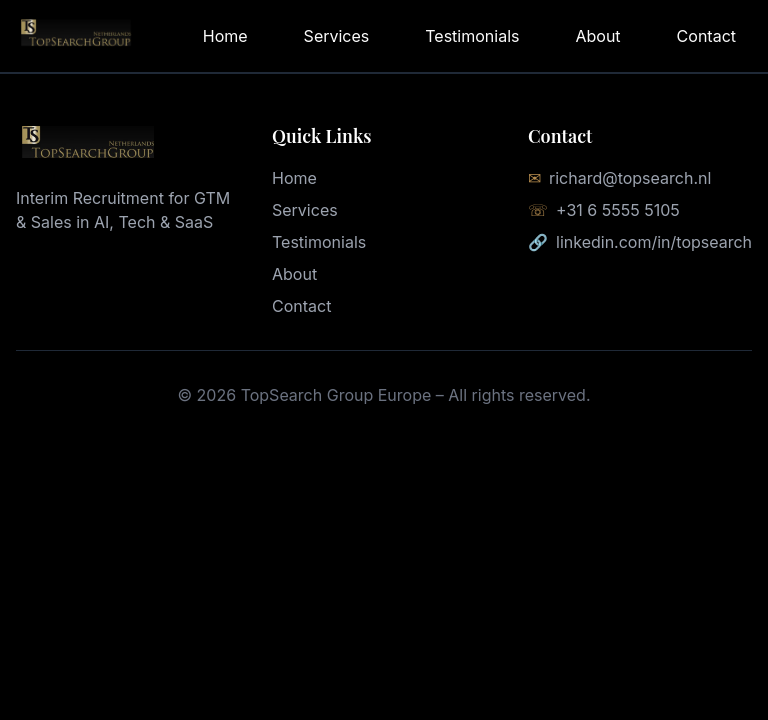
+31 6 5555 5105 (618, 210)
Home (225, 36)
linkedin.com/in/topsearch (654, 242)
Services (337, 36)
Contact (706, 36)
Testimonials (472, 36)
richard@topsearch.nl (630, 178)
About (597, 36)
